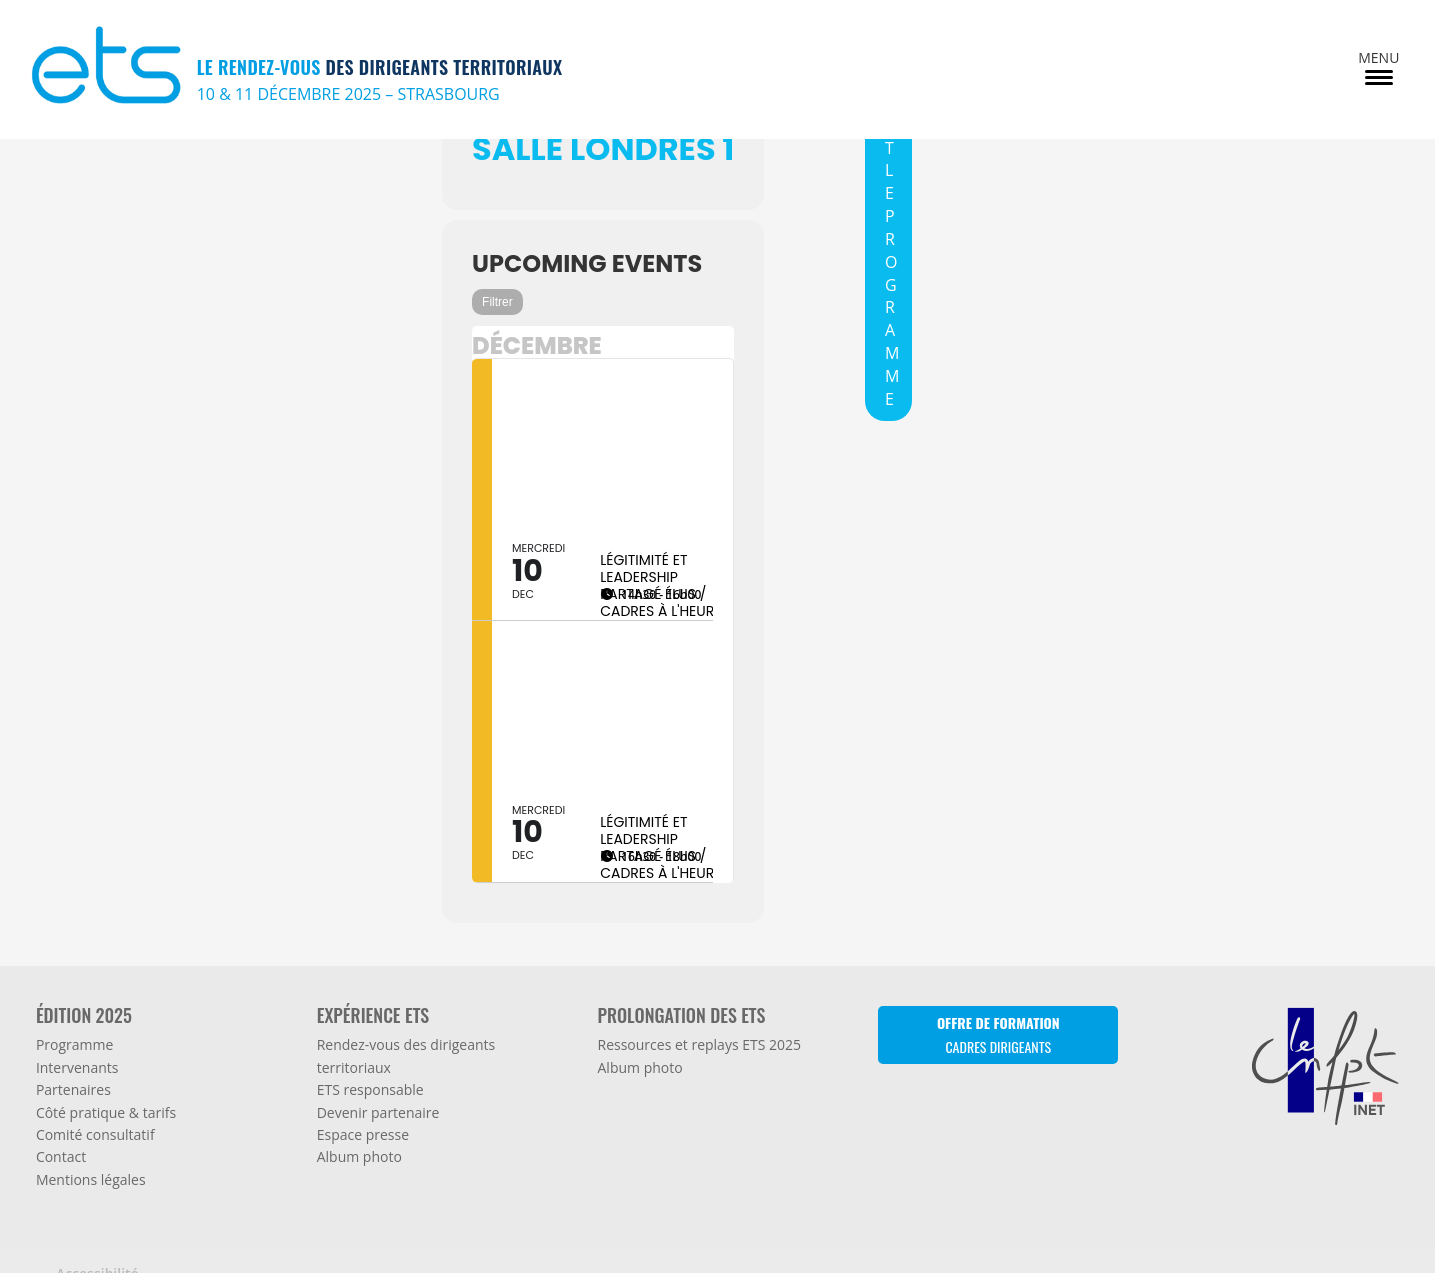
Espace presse (363, 1107)
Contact (61, 1129)
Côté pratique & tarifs (106, 1084)
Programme (74, 1017)
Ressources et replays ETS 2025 (700, 1017)
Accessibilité (97, 1246)
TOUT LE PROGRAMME (892, 239)
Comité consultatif (95, 1107)
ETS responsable (370, 1062)
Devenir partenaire (378, 1084)
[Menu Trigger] (1378, 66)
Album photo (359, 1129)
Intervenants (77, 1039)
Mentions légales (91, 1151)
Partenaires (73, 1062)
